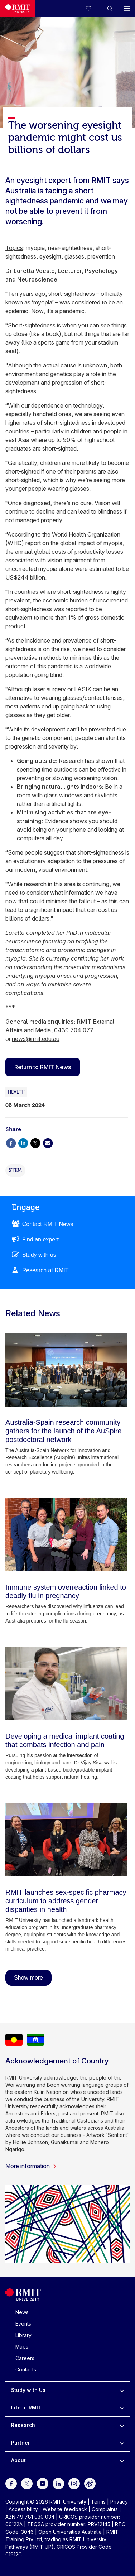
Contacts (25, 2369)
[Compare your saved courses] (92, 8)
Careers (24, 2358)
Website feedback (65, 2509)
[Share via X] (35, 1142)
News (22, 2312)
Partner (20, 2443)
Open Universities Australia (70, 2532)
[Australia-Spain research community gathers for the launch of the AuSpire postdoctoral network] (66, 1370)
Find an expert (40, 1239)
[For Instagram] (74, 2483)
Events (23, 2324)
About (18, 2460)
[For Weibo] (90, 2483)
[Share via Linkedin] (23, 1142)
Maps (21, 2347)
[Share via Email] (47, 1142)
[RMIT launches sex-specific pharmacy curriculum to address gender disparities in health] (66, 1839)
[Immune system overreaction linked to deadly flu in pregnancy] (66, 1534)
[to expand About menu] (122, 2460)
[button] (110, 8)
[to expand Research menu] (122, 2425)
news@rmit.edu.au (35, 1038)
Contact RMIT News (47, 1224)
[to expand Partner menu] (122, 2442)
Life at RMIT (26, 2407)
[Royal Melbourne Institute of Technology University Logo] (17, 8)
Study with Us (28, 2390)
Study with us (39, 1255)
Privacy (119, 2502)
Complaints (105, 2509)
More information (31, 2165)
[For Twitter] (27, 2483)
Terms (98, 2502)
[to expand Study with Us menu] (122, 2390)
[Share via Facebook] (10, 1142)
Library (23, 2335)
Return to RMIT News (42, 1067)
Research (23, 2425)
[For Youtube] (42, 2483)
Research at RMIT (45, 1270)
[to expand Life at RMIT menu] (122, 2407)
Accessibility (23, 2509)
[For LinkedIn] (58, 2483)
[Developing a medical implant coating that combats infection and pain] (66, 1683)
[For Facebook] (11, 2483)
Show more (28, 1978)
